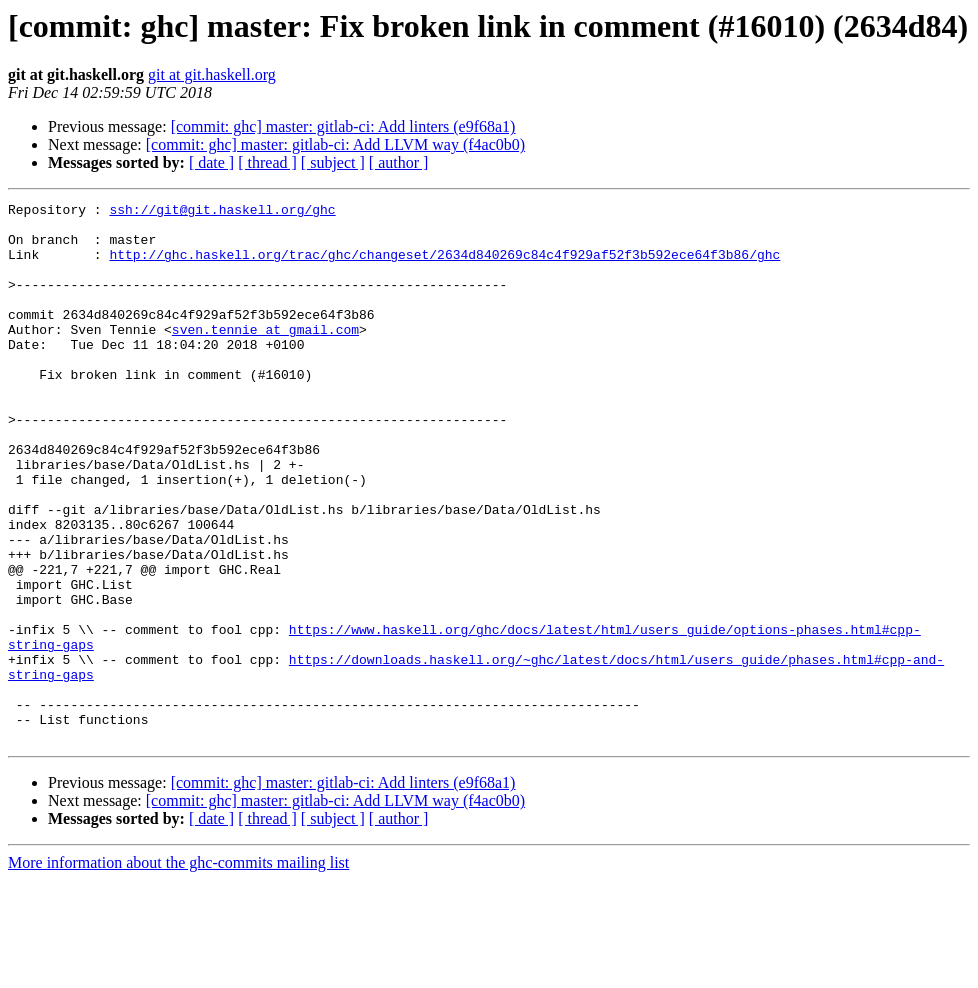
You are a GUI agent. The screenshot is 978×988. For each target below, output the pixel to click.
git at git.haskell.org (212, 74)
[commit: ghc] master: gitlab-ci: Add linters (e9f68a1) (343, 126)
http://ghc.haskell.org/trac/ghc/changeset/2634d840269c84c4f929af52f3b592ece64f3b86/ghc (444, 266)
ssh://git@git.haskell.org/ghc (222, 212)
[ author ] (399, 162)
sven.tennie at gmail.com (265, 356)
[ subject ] (333, 162)
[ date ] (211, 162)
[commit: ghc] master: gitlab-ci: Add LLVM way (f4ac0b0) (335, 144)
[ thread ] (267, 162)
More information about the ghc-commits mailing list (178, 970)
